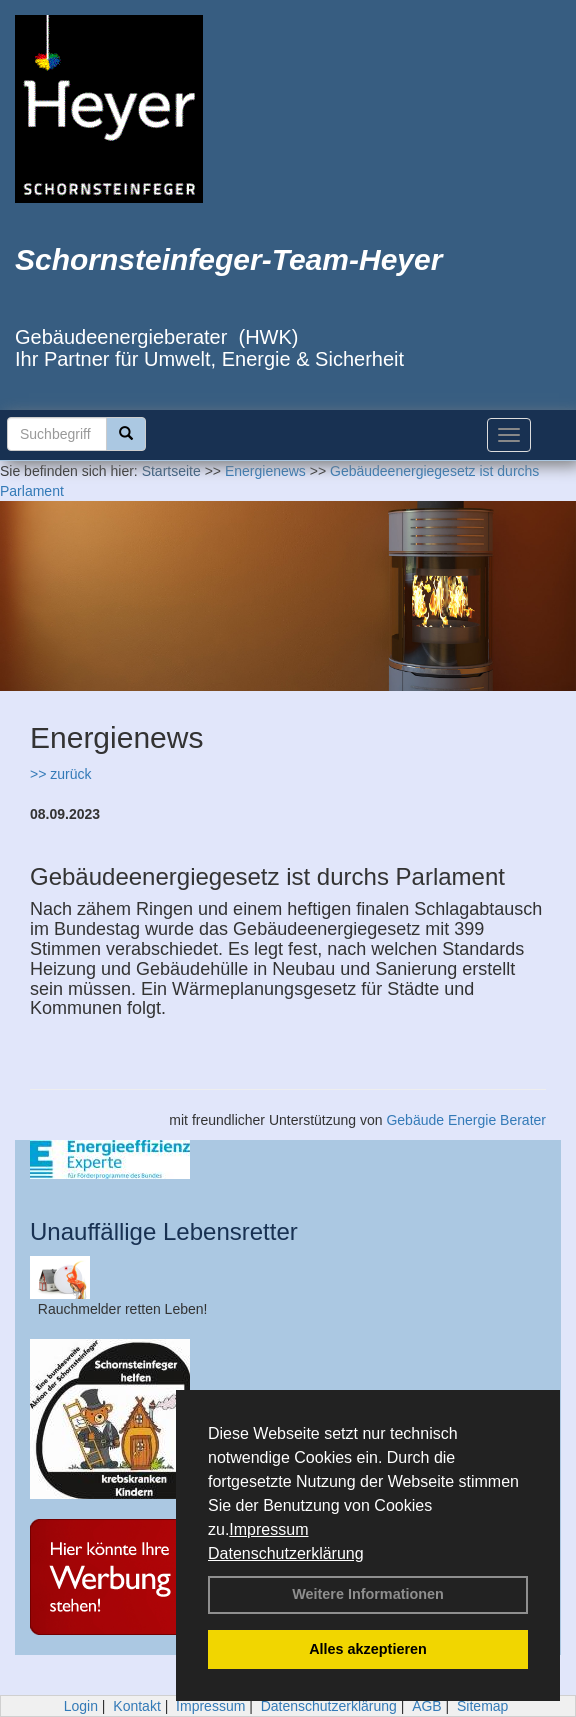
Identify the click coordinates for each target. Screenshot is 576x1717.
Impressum (268, 1529)
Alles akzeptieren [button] (368, 1649)
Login (81, 1706)
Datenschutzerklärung (286, 1553)
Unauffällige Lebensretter (164, 1231)
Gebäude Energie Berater (466, 1120)
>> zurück (60, 774)
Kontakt (136, 1706)
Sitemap (482, 1706)
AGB (427, 1706)
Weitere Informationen (368, 1594)
